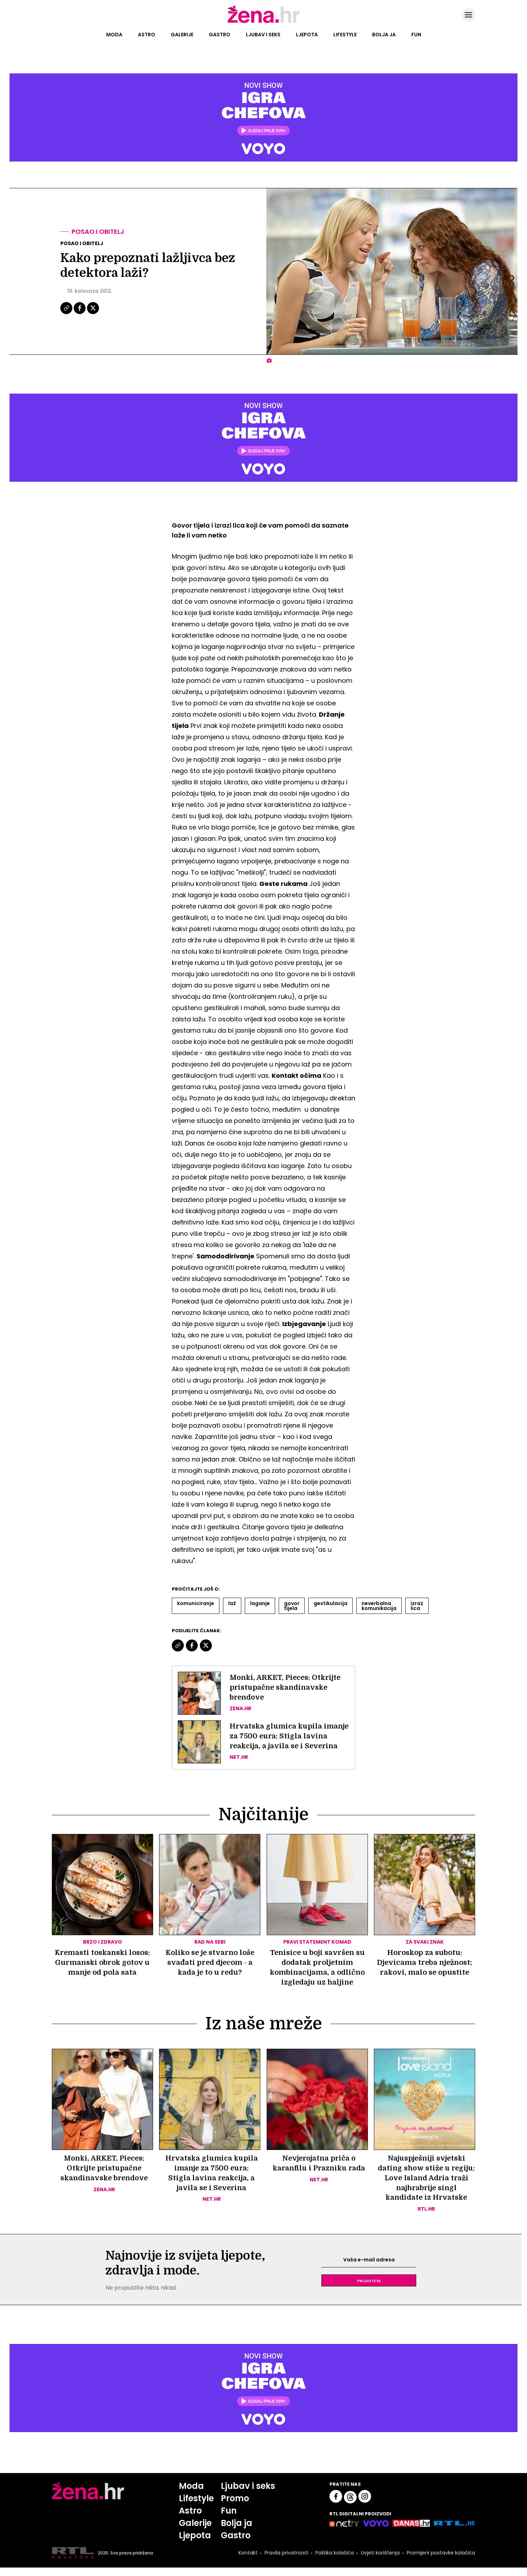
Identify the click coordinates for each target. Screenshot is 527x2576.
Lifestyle (345, 34)
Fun (416, 34)
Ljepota (307, 34)
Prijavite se (369, 2288)
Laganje (260, 1603)
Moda (114, 34)
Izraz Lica (417, 1606)
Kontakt (248, 2561)
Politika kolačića (334, 2561)
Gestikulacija (330, 1603)
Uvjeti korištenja (380, 2561)
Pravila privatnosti (286, 2561)
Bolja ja (384, 34)
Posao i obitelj (98, 231)
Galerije (182, 34)
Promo (235, 2507)
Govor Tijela (291, 1606)
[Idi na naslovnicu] (264, 22)
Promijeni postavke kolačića (441, 2561)
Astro (146, 34)
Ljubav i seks (263, 34)
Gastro (219, 34)
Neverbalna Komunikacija (379, 1606)
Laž (232, 1603)
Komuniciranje (195, 1603)
